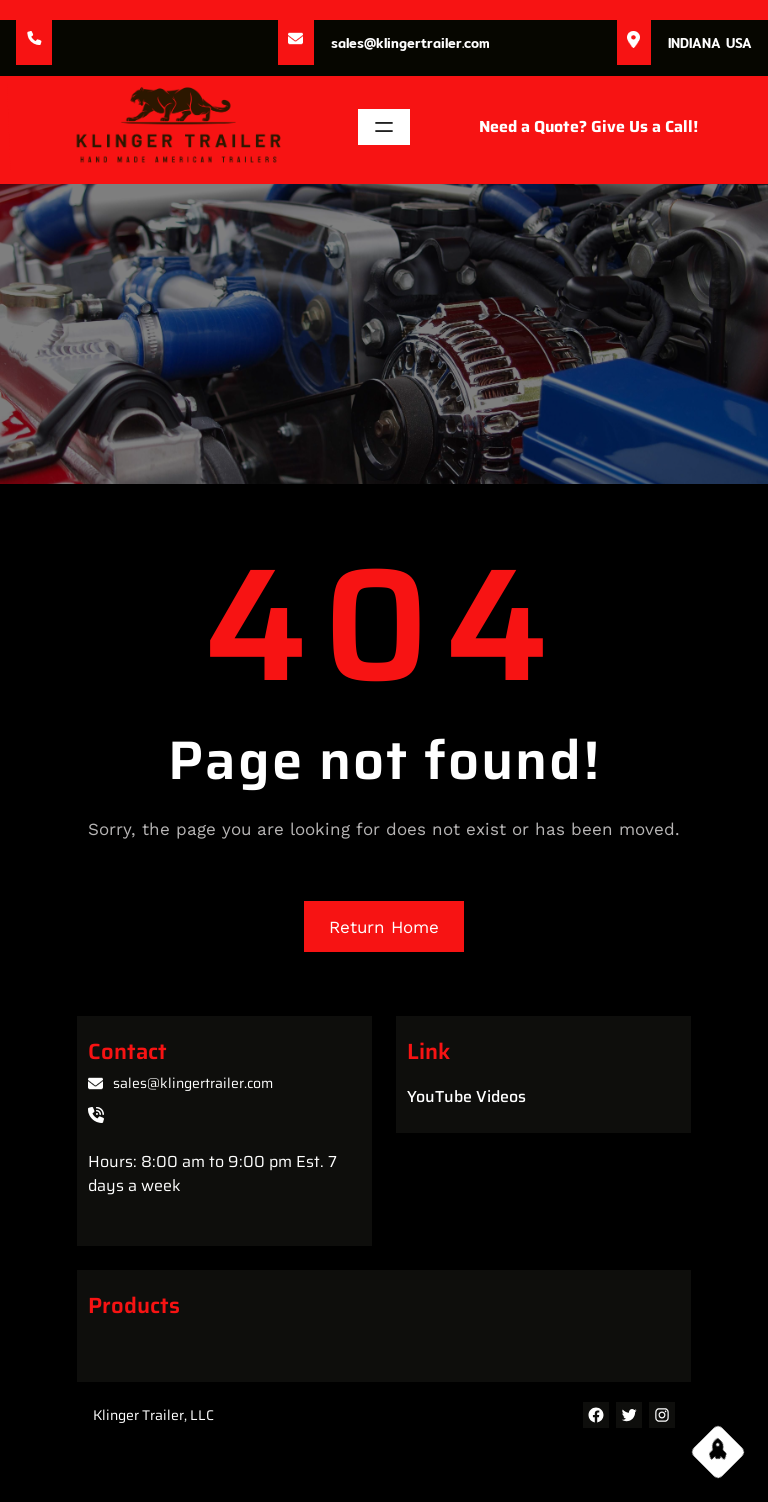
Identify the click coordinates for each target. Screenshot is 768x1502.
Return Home (384, 927)
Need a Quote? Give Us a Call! (588, 126)
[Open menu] (384, 127)
